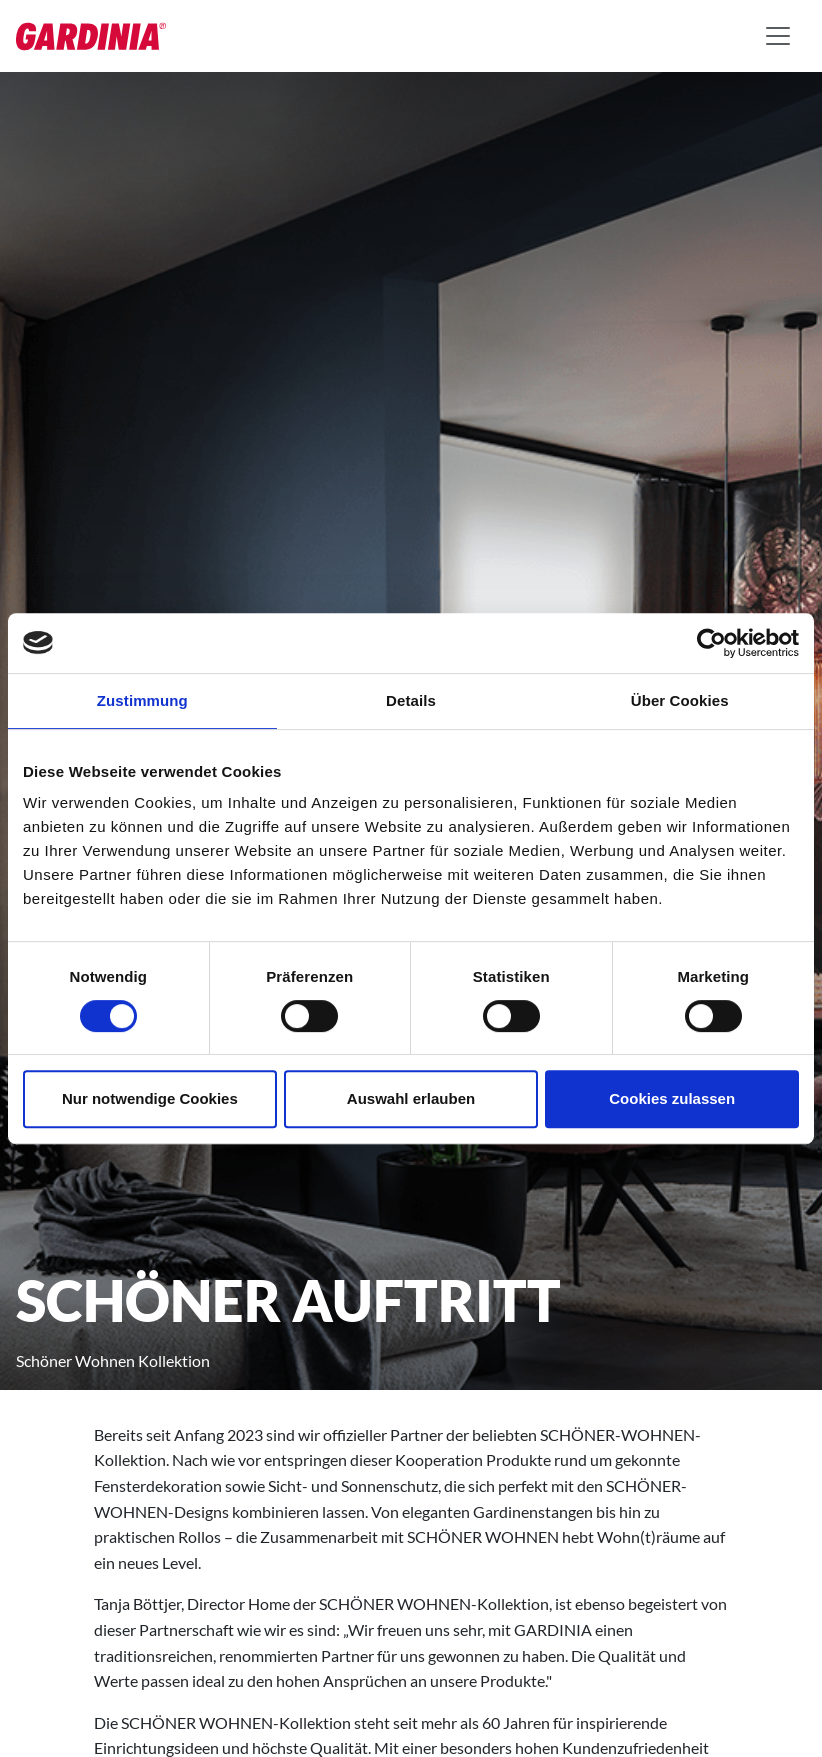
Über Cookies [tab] (680, 700)
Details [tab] (411, 700)
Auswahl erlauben (411, 1098)
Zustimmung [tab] (142, 700)
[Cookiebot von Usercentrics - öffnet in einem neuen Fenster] (711, 643)
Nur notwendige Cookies (150, 1098)
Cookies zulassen (672, 1098)
